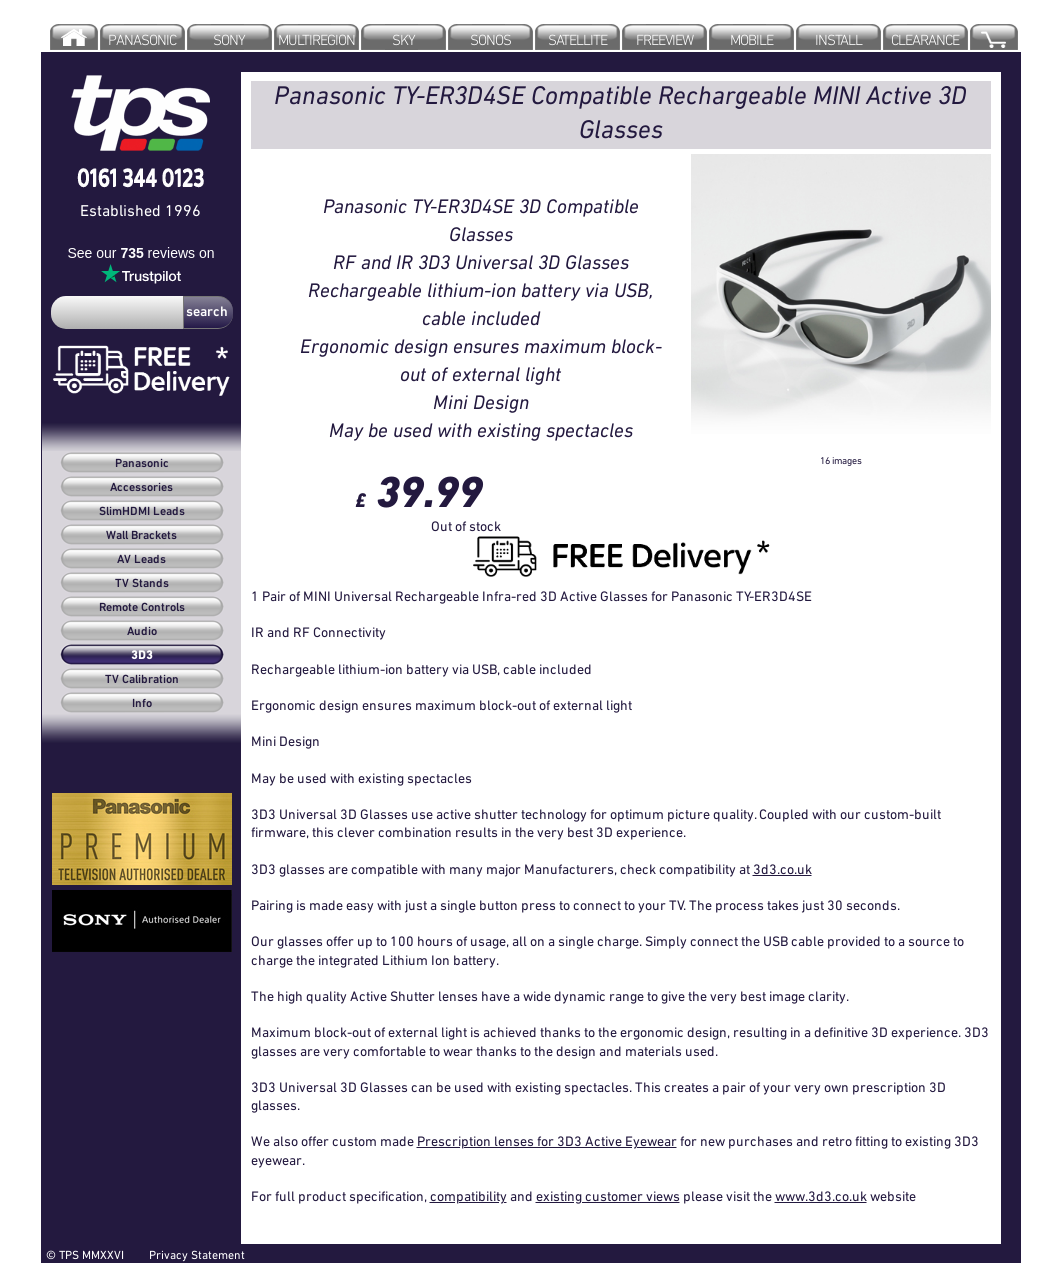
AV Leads (141, 560)
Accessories (141, 488)
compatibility (468, 1196)
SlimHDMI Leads (142, 512)
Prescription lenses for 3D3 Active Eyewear (547, 1141)
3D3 (142, 656)
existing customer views (608, 1196)
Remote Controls (142, 608)
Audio (142, 632)
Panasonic (142, 464)
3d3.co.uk (782, 869)
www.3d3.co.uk (821, 1196)
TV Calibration (142, 680)
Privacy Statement (197, 1254)
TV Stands (142, 584)
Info (142, 704)
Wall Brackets (141, 536)
